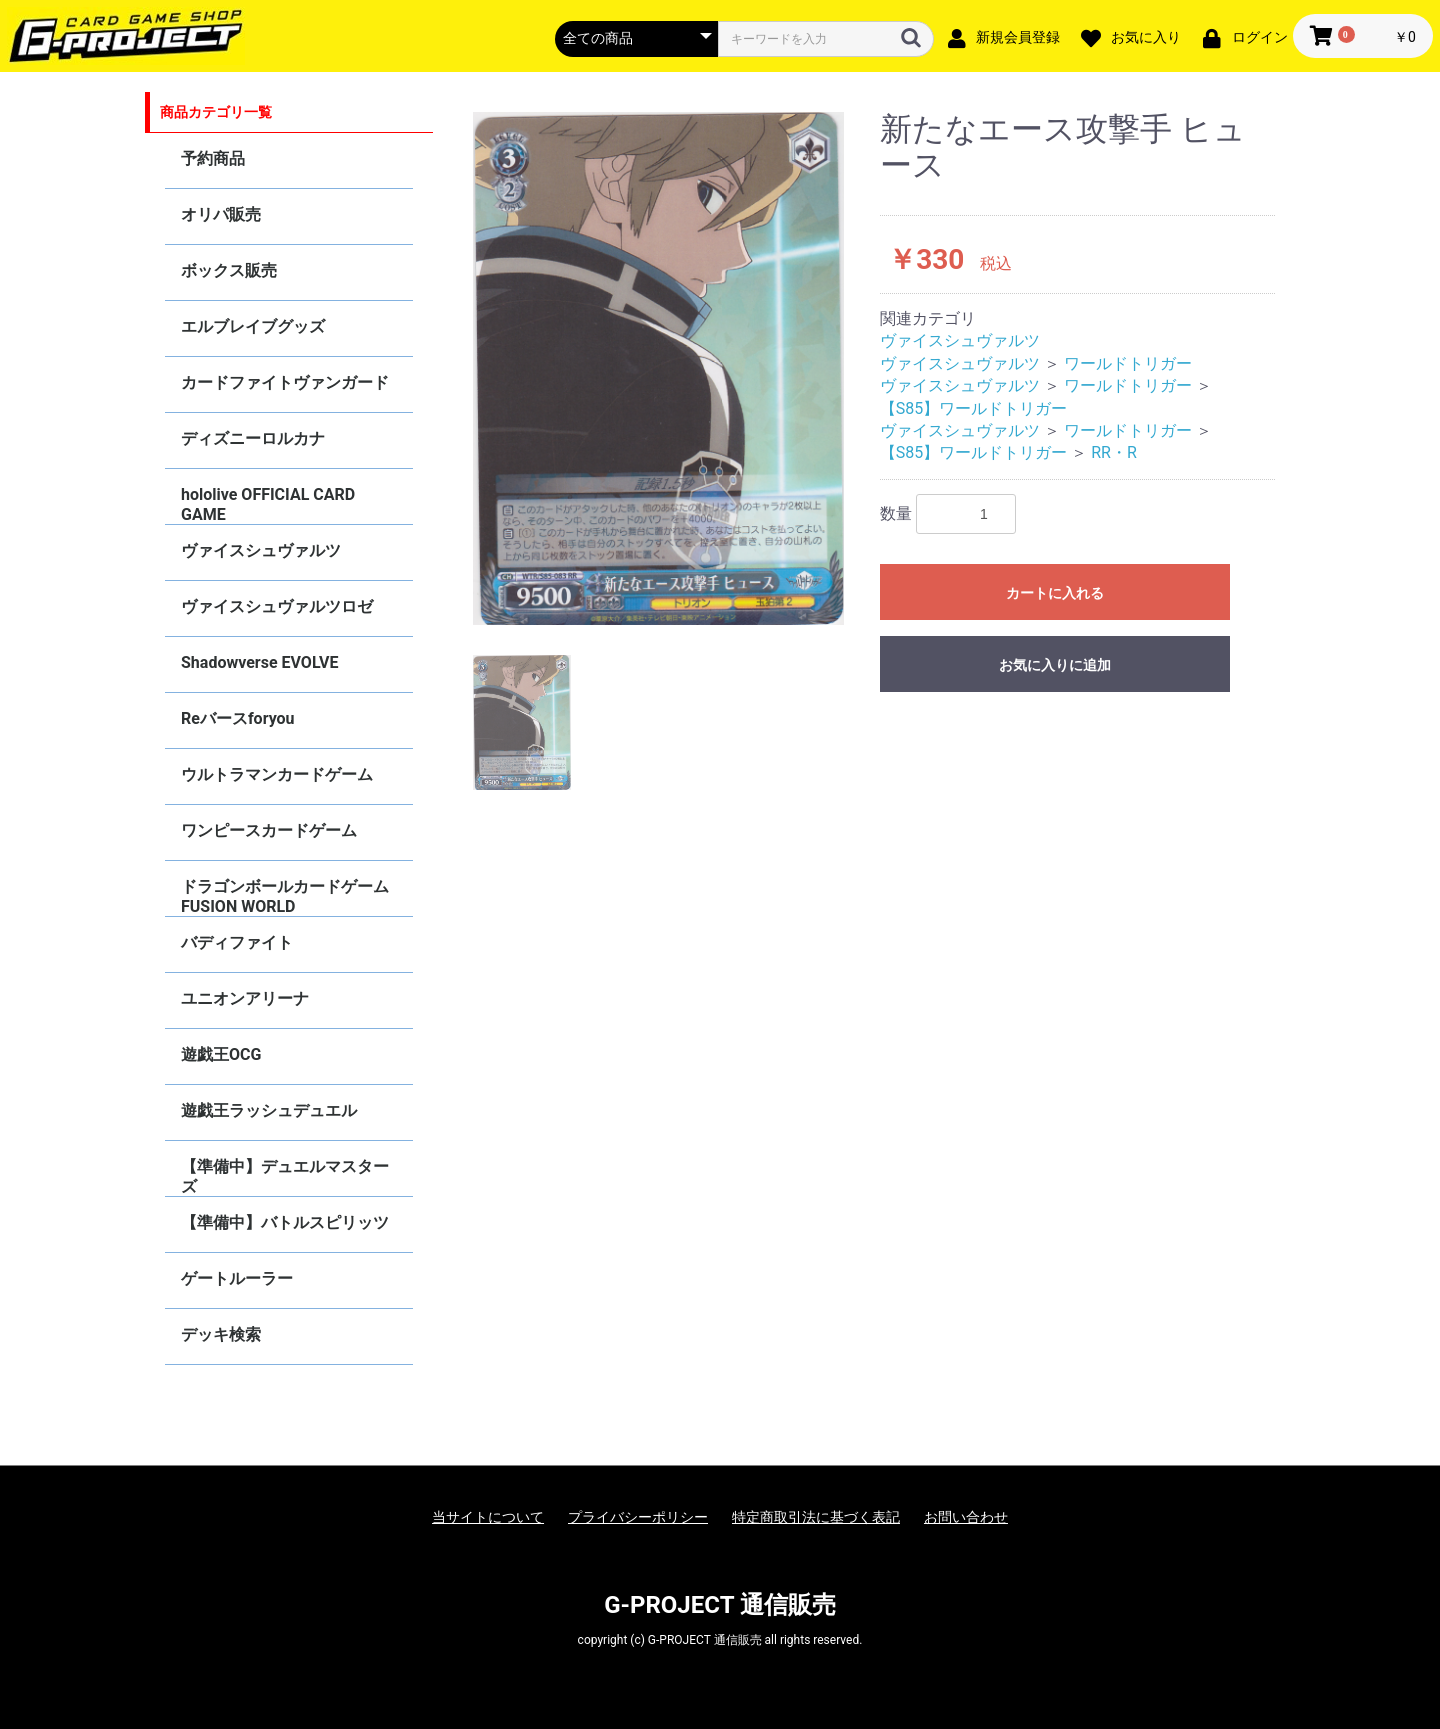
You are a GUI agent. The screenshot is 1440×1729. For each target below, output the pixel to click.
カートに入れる (1055, 593)
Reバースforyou (238, 718)
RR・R (1114, 452)
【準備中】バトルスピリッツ (285, 1222)
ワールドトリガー (1128, 363)
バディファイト (237, 942)
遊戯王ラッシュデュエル (269, 1110)
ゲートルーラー (237, 1278)
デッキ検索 (221, 1334)
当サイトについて (488, 1517)
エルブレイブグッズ (253, 326)
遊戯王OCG (221, 1054)
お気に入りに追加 (1055, 665)
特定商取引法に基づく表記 (816, 1517)
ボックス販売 (229, 270)
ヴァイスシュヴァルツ (261, 550)
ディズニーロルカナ (253, 438)
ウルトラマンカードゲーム (277, 774)
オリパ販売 (221, 214)
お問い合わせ (966, 1517)
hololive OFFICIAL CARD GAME (268, 504)
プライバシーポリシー (638, 1517)
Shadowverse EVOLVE (259, 662)
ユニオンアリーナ (245, 998)
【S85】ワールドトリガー (973, 408)
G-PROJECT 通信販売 (720, 1605)
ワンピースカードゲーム (269, 830)
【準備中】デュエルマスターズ (285, 1176)
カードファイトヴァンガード (285, 382)
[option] (659, 368)
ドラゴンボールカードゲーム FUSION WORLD (285, 896)
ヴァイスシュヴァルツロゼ (277, 606)
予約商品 (213, 158)
